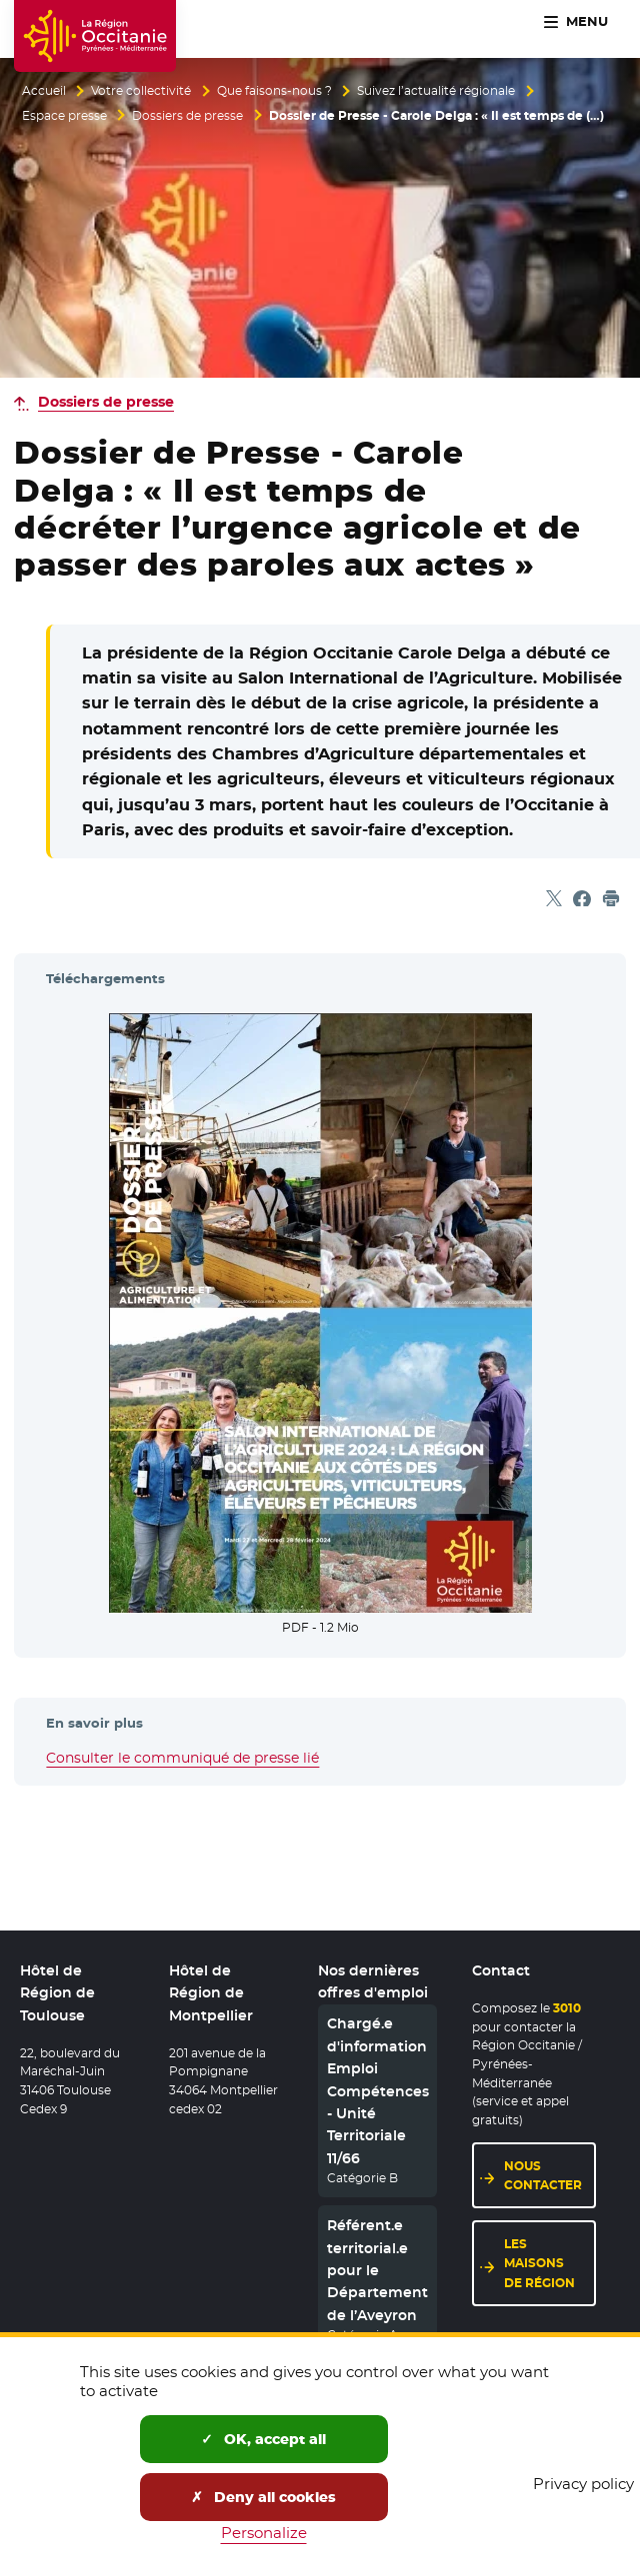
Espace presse (64, 116)
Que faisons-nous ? (274, 91)
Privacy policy (583, 2483)
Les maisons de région (539, 2263)
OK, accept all (263, 2439)
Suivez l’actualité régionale (436, 91)
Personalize (264, 2532)
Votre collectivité (141, 91)
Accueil (44, 91)
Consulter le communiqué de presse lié (182, 1758)
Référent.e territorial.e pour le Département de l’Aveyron (377, 2271)
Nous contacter (543, 2175)
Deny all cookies (263, 2497)
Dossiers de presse (187, 116)
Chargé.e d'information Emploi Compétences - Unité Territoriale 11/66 (378, 2091)
